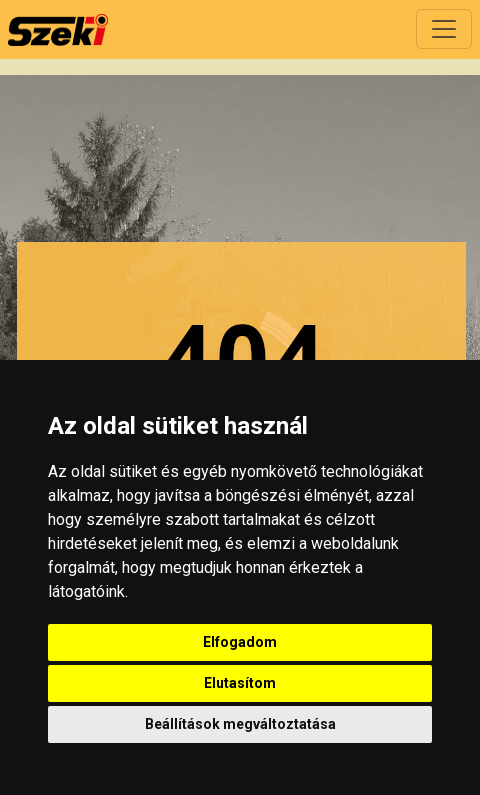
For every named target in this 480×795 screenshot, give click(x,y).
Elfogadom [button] (240, 642)
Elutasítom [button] (240, 683)
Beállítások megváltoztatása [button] (240, 724)
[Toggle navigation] (444, 29)
